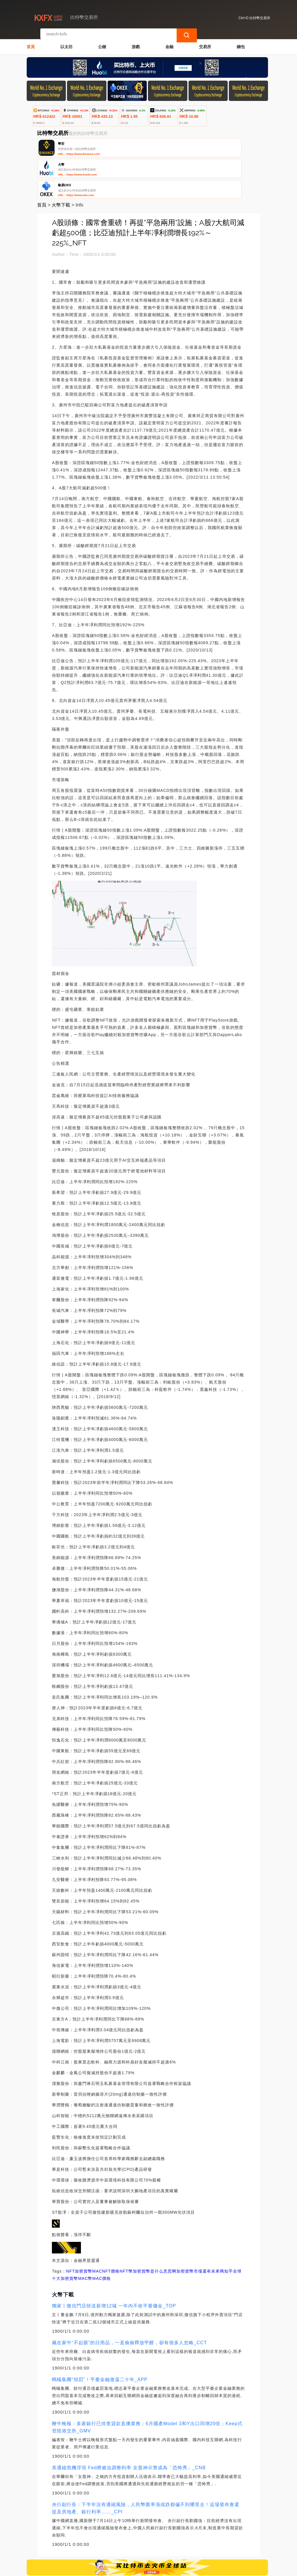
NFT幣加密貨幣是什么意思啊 (147, 2229)
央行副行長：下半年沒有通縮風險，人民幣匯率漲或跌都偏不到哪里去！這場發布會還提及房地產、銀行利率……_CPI (145, 2467)
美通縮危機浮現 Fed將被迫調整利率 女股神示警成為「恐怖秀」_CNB (129, 2426)
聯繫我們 (90, 2542)
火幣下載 (61, 163)
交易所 (205, 42)
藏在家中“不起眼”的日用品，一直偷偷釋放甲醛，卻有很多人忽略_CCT (129, 2301)
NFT (70, 2229)
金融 (169, 42)
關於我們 (119, 2542)
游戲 (136, 42)
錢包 (241, 42)
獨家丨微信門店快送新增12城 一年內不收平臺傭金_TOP (114, 2264)
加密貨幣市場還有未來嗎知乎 (204, 2229)
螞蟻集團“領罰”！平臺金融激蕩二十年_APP (100, 2338)
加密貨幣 (83, 2229)
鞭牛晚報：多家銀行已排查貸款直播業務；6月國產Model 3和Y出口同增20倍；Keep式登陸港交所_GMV (147, 2386)
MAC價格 (101, 2237)
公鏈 (102, 42)
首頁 (31, 42)
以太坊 (66, 42)
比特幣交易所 (121, 2569)
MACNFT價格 (105, 2229)
